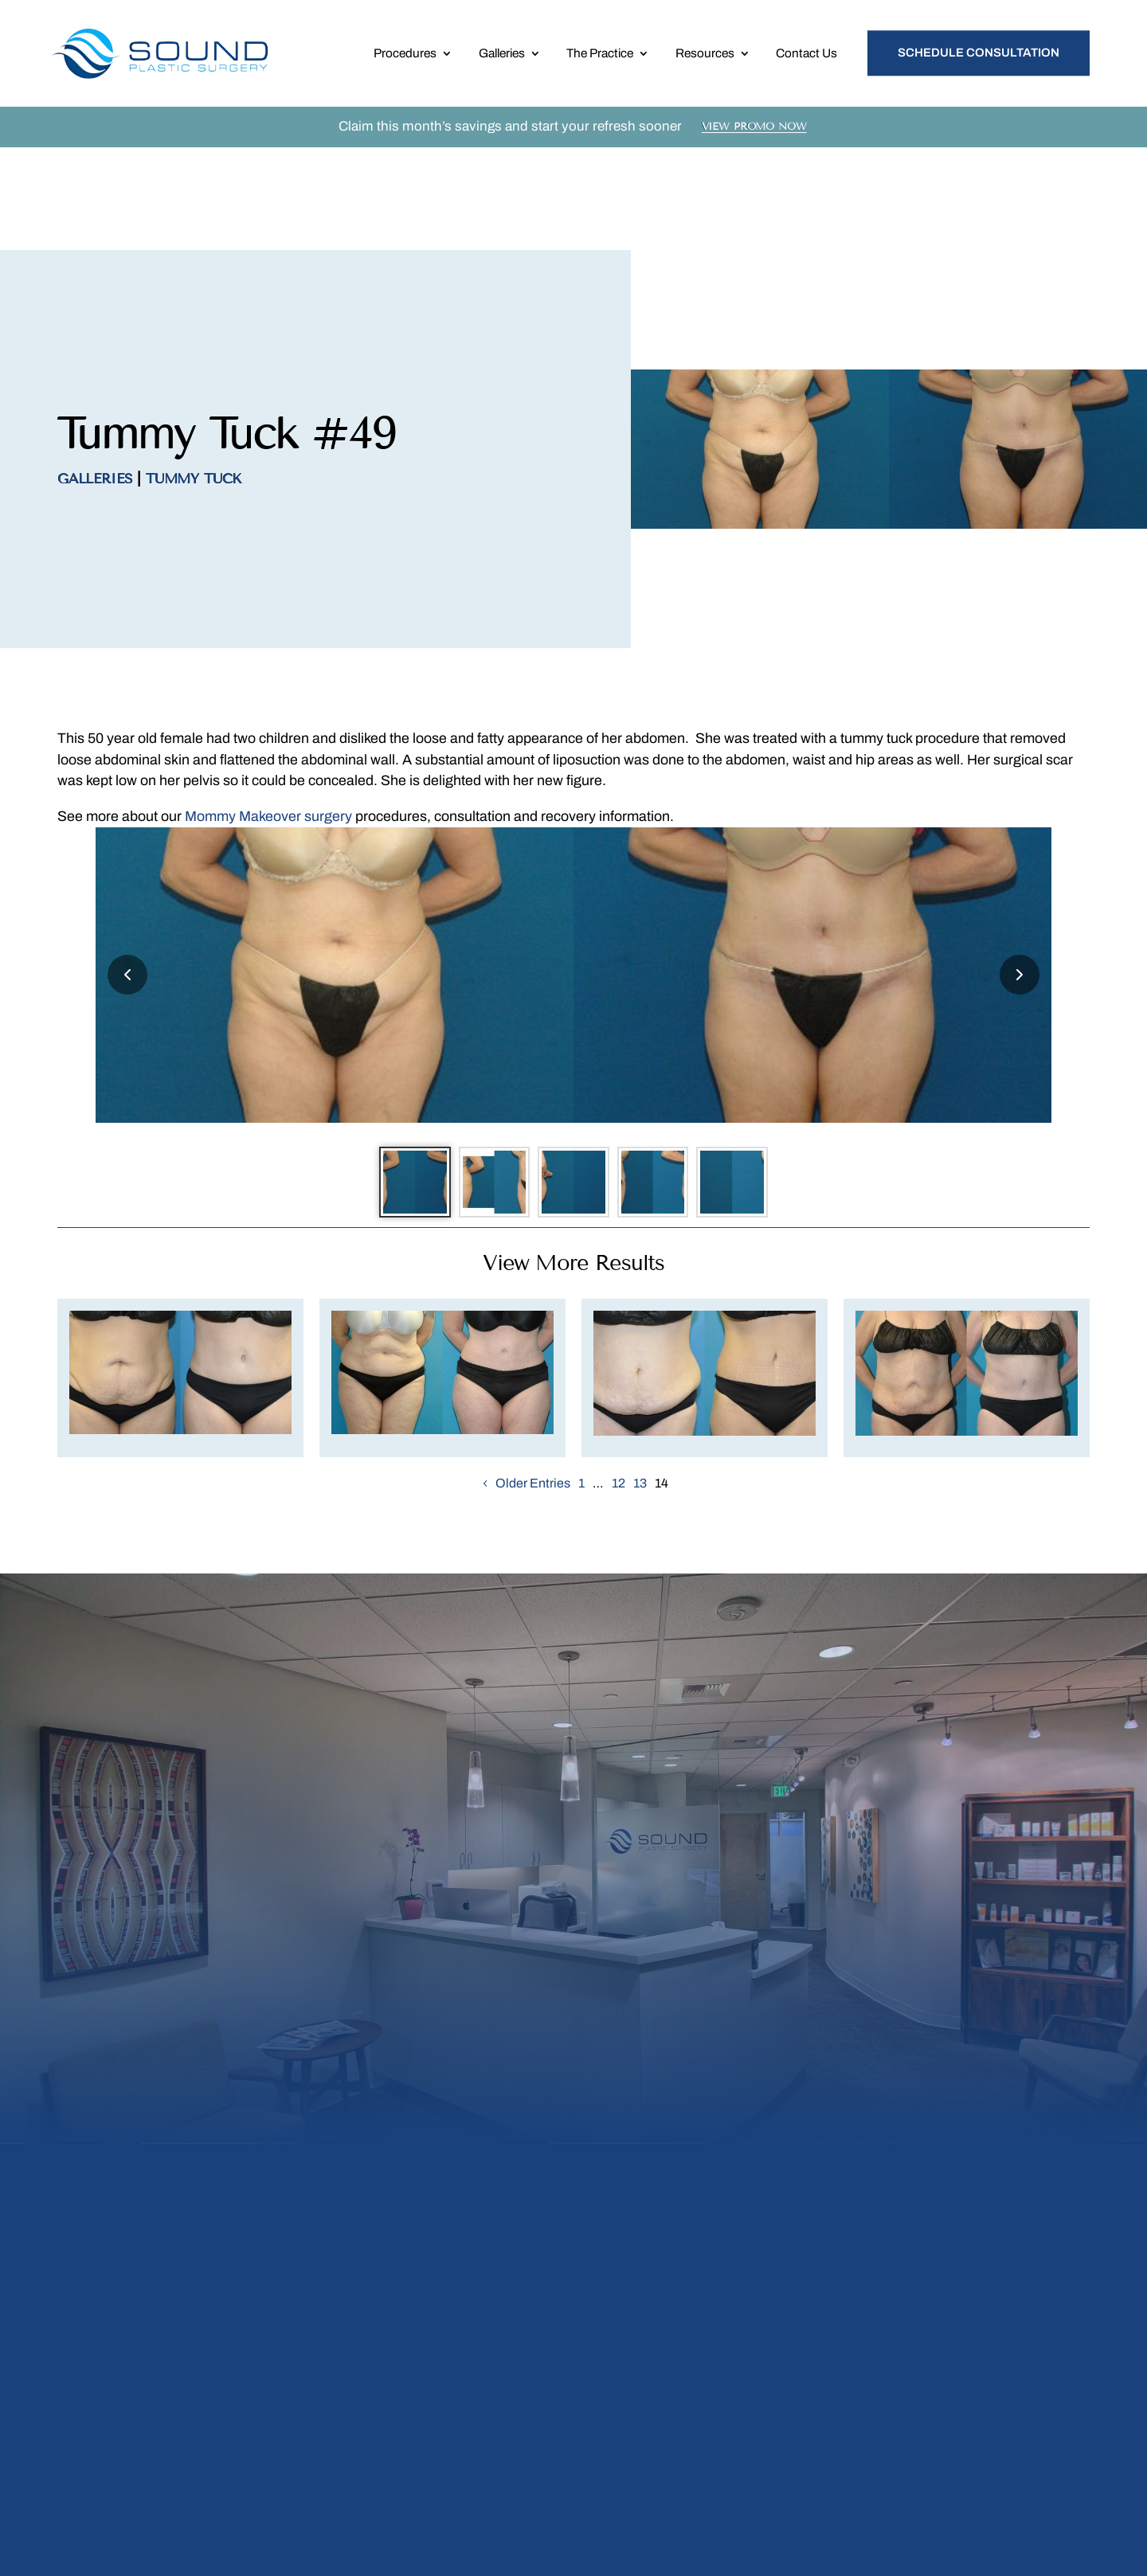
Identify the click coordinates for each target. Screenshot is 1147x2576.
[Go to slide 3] (573, 1092)
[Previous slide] (127, 881)
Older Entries (532, 1397)
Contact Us (806, 57)
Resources (704, 57)
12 (618, 1397)
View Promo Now (754, 135)
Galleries (502, 57)
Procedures (405, 57)
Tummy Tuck (193, 385)
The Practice (599, 57)
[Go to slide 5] (749, 1092)
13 (640, 1397)
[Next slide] (1019, 881)
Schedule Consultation (978, 56)
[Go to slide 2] (486, 1092)
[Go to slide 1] (398, 1092)
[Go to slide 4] (661, 1092)
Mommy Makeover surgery (268, 722)
